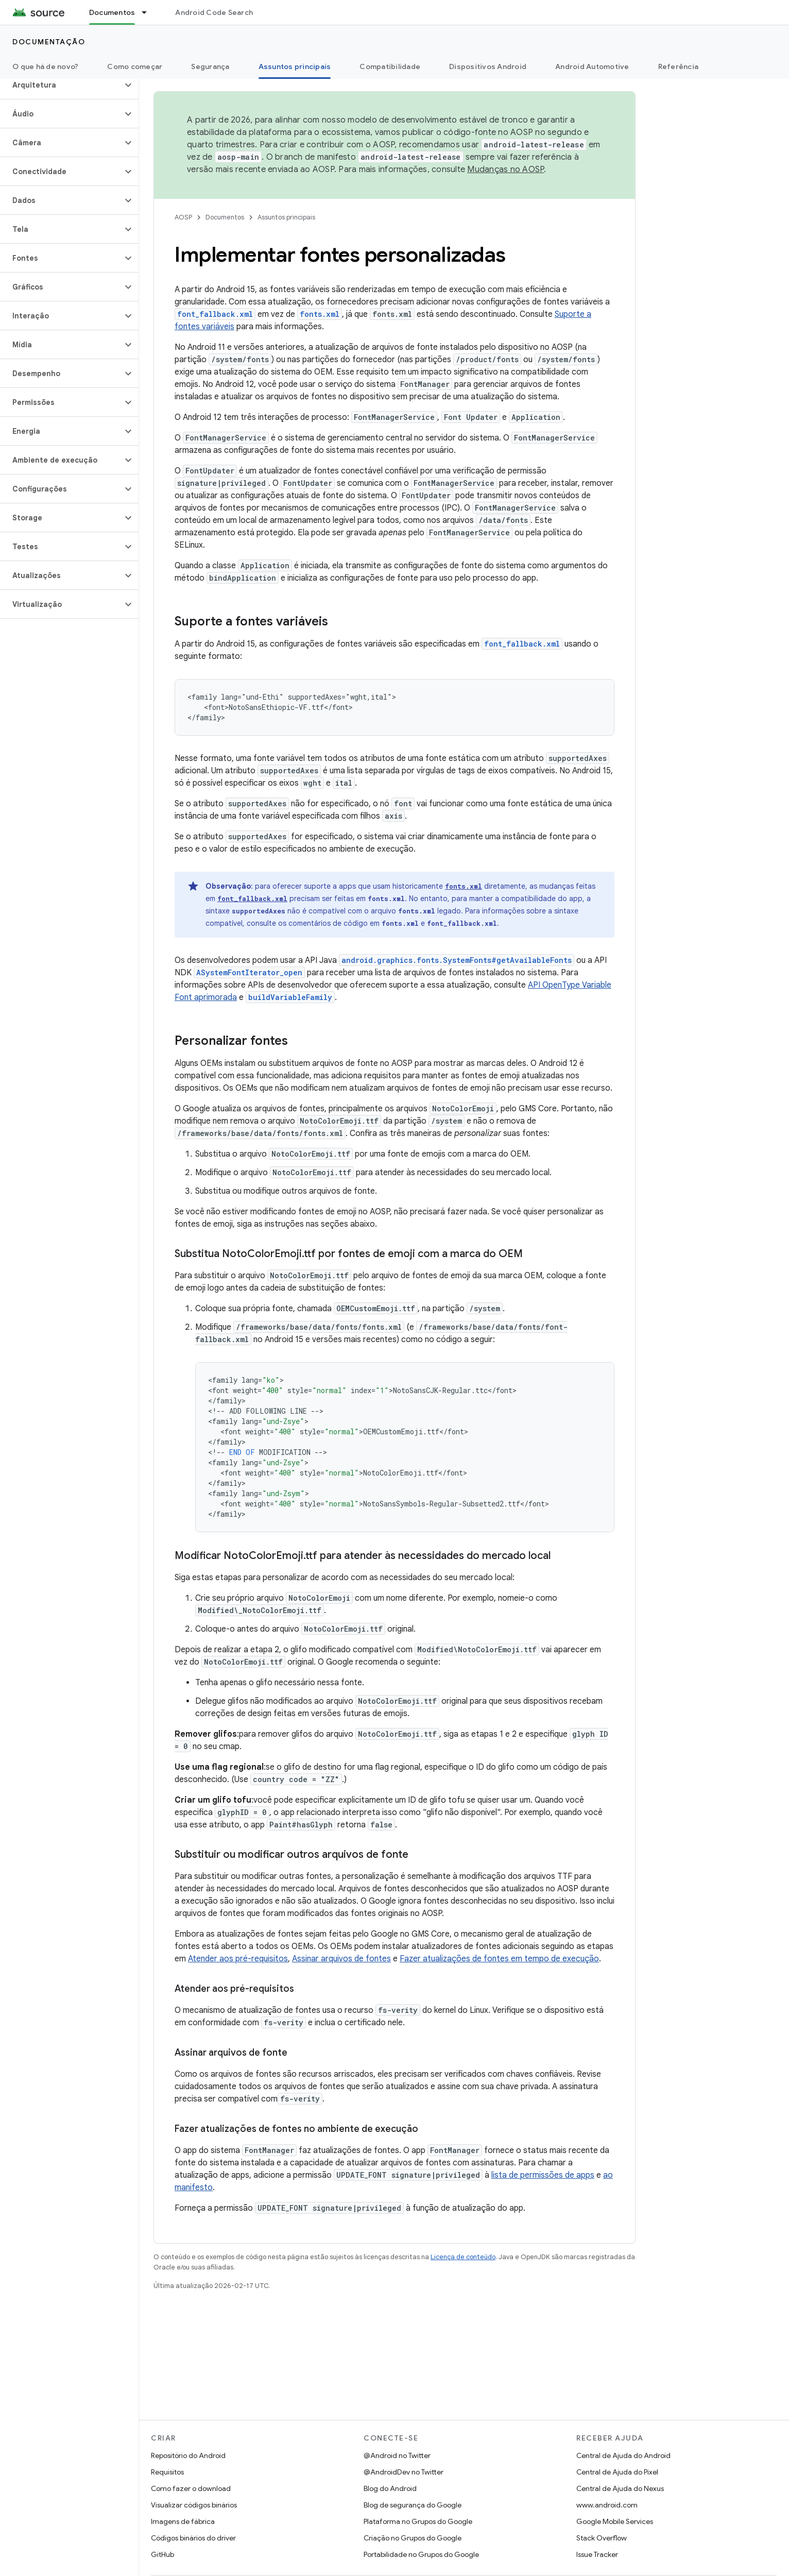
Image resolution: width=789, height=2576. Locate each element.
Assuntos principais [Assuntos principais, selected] (295, 66)
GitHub (162, 2554)
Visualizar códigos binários (194, 2505)
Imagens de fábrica (183, 2521)
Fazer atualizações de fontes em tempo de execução (499, 1959)
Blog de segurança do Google (412, 2505)
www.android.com (607, 2505)
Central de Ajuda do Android (623, 2455)
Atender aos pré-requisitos (238, 1959)
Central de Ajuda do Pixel (617, 2472)
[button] (61, 85)
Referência (678, 66)
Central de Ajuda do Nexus (620, 2488)
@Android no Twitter (397, 2455)
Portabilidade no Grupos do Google (421, 2554)
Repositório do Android (188, 2455)
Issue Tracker (597, 2554)
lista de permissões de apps (542, 2175)
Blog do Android (390, 2488)
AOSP (183, 217)
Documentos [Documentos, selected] (112, 12)
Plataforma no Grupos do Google (418, 2521)
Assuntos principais (286, 217)
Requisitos (167, 2472)
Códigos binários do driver (193, 2538)
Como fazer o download (191, 2488)
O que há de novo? (45, 66)
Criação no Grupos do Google (412, 2538)
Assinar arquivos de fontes (341, 1959)
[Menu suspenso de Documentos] (149, 12)
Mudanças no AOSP (505, 169)
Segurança (210, 66)
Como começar (134, 66)
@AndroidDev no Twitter (403, 2472)
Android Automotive (592, 66)
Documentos (224, 217)
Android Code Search (214, 12)
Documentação (48, 41)
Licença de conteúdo (463, 2256)
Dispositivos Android (487, 66)
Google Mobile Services (614, 2521)
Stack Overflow (601, 2538)
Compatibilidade (389, 66)
